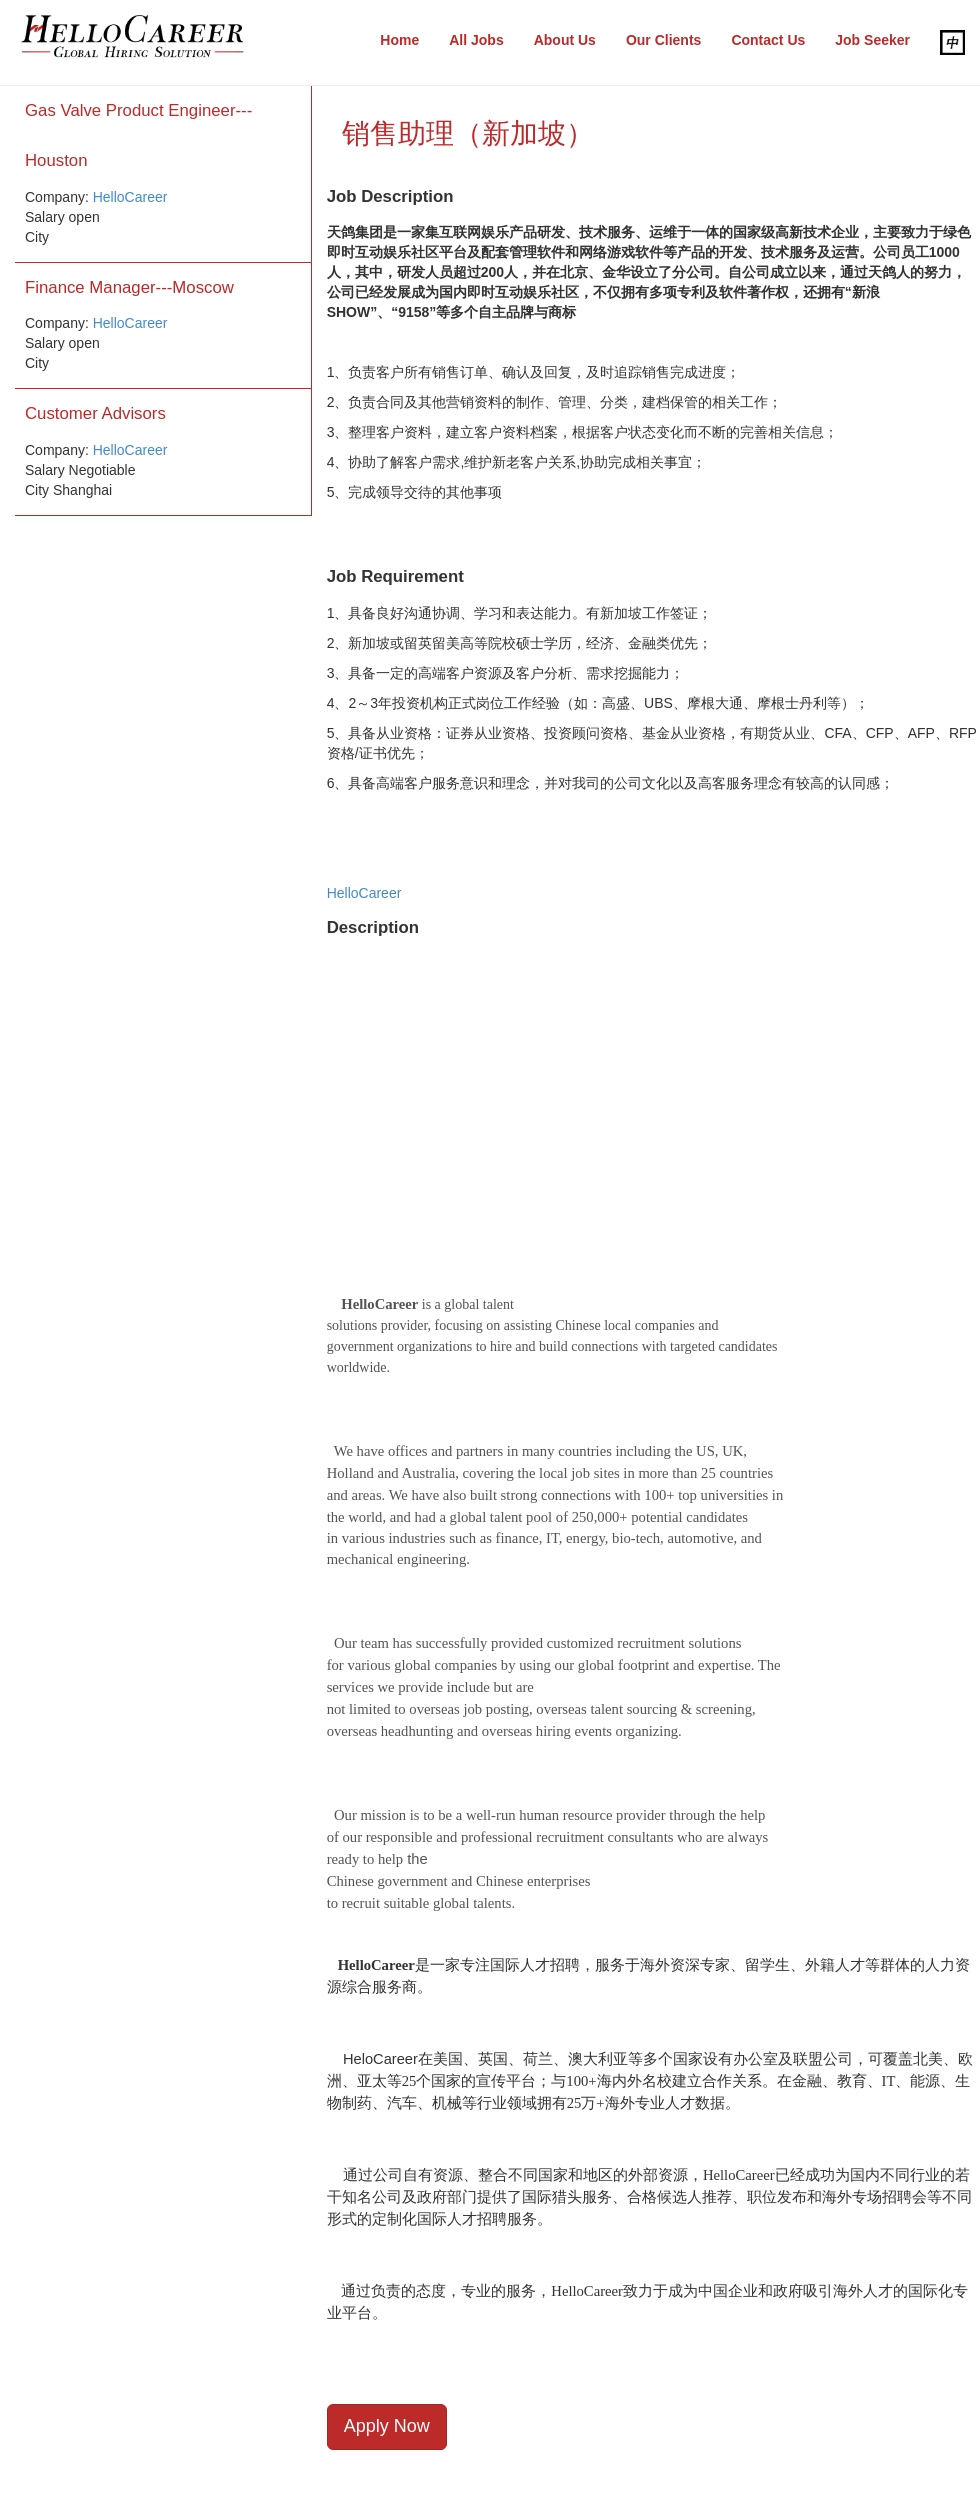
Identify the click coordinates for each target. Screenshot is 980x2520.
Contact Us (768, 40)
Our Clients (663, 40)
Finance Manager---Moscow (129, 287)
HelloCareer (130, 197)
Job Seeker (872, 40)
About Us (565, 40)
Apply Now (387, 2426)
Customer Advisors (95, 413)
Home (399, 40)
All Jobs (476, 40)
